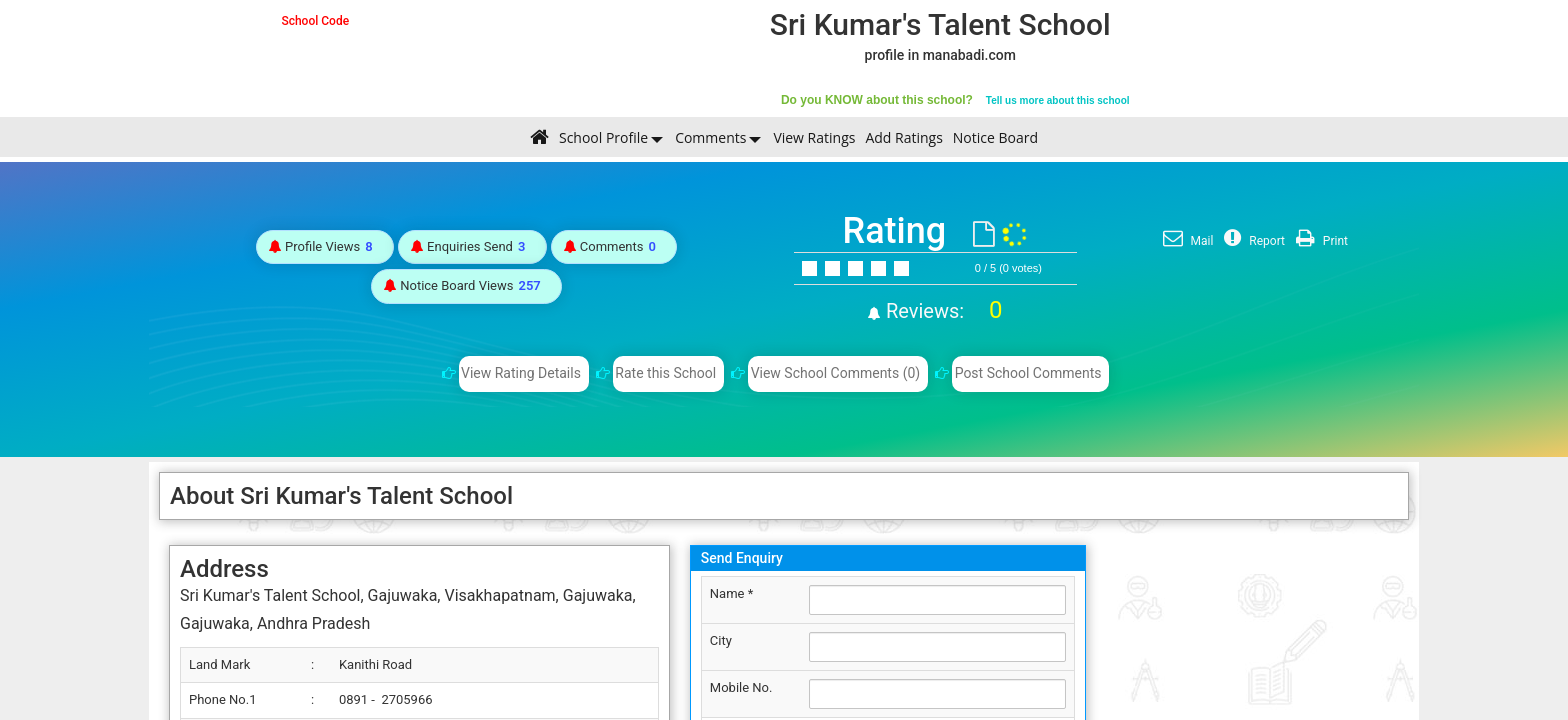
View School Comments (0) (836, 373)
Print (1319, 241)
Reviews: (941, 311)
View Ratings (814, 137)
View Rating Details (521, 373)
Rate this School (665, 373)
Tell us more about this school (1058, 100)
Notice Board (995, 137)
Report (1252, 241)
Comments (710, 137)
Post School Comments (1028, 373)
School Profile (603, 137)
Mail (1186, 241)
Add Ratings (903, 137)
